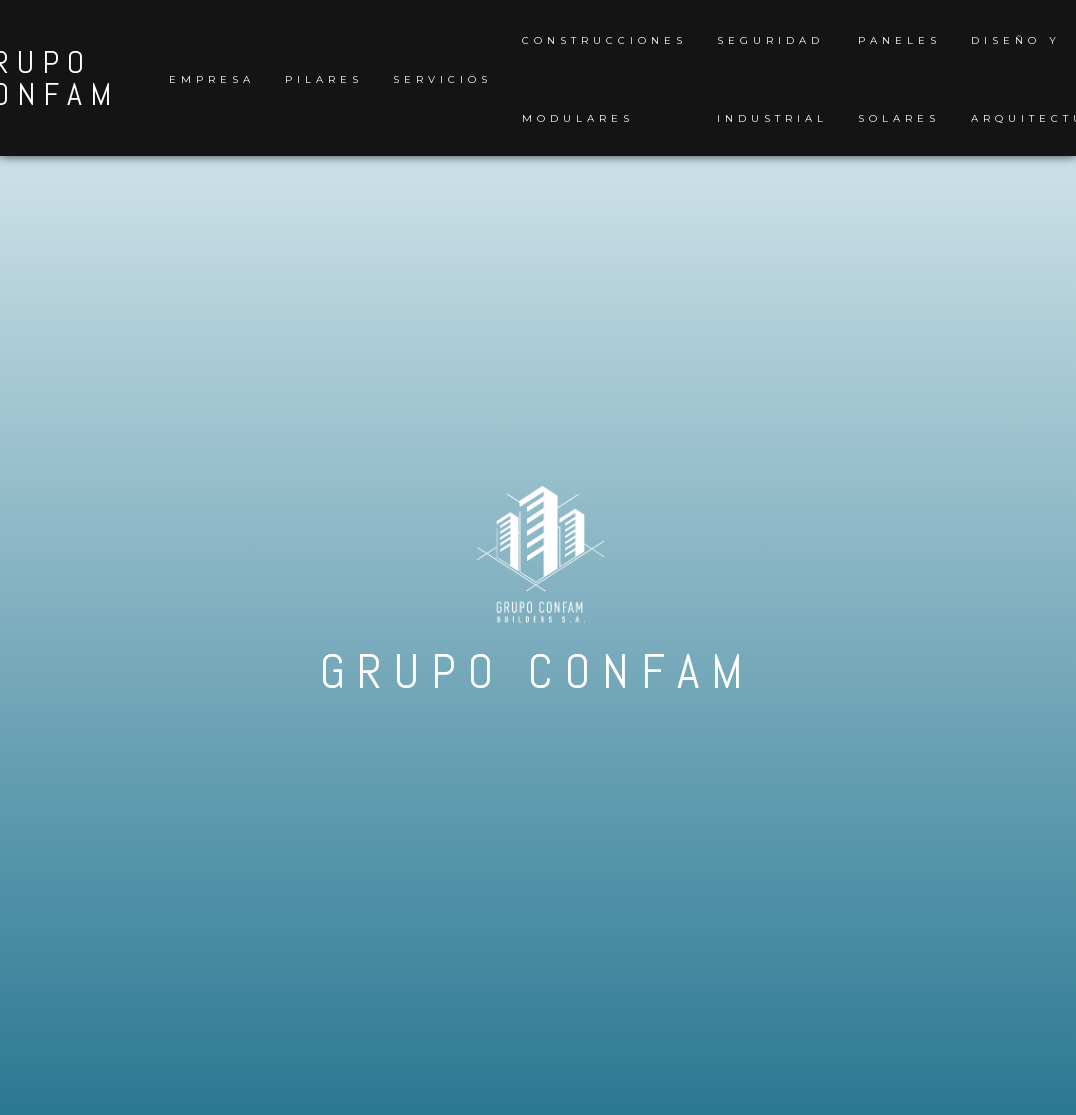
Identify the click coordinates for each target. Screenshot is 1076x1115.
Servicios (442, 79)
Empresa (212, 79)
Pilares (324, 79)
